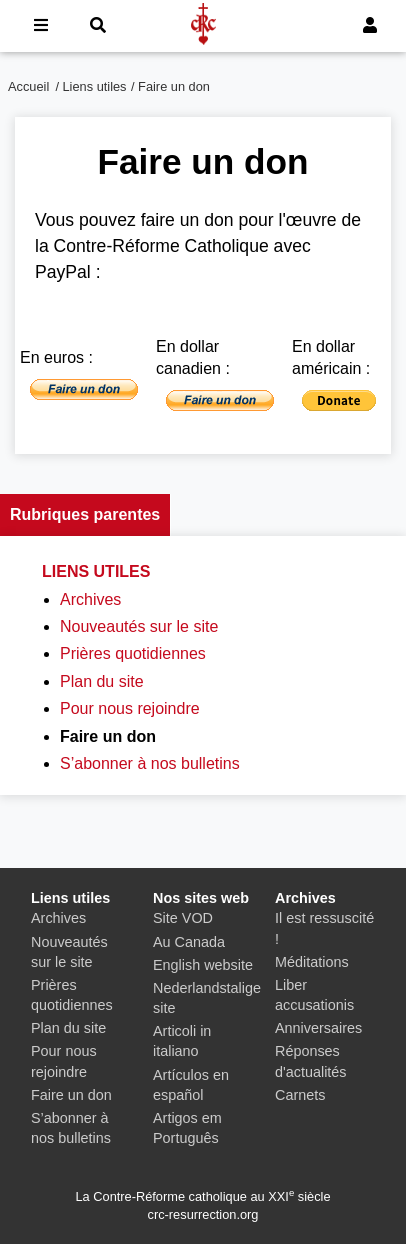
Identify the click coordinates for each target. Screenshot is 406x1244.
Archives (90, 599)
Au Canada (189, 942)
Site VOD (183, 918)
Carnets (300, 1095)
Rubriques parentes (85, 514)
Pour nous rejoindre (130, 708)
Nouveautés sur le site (139, 626)
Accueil (28, 86)
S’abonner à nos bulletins (150, 763)
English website (203, 965)
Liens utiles (95, 86)
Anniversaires (318, 1028)
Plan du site (102, 681)
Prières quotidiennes (133, 653)
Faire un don (71, 1095)
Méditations (312, 962)
